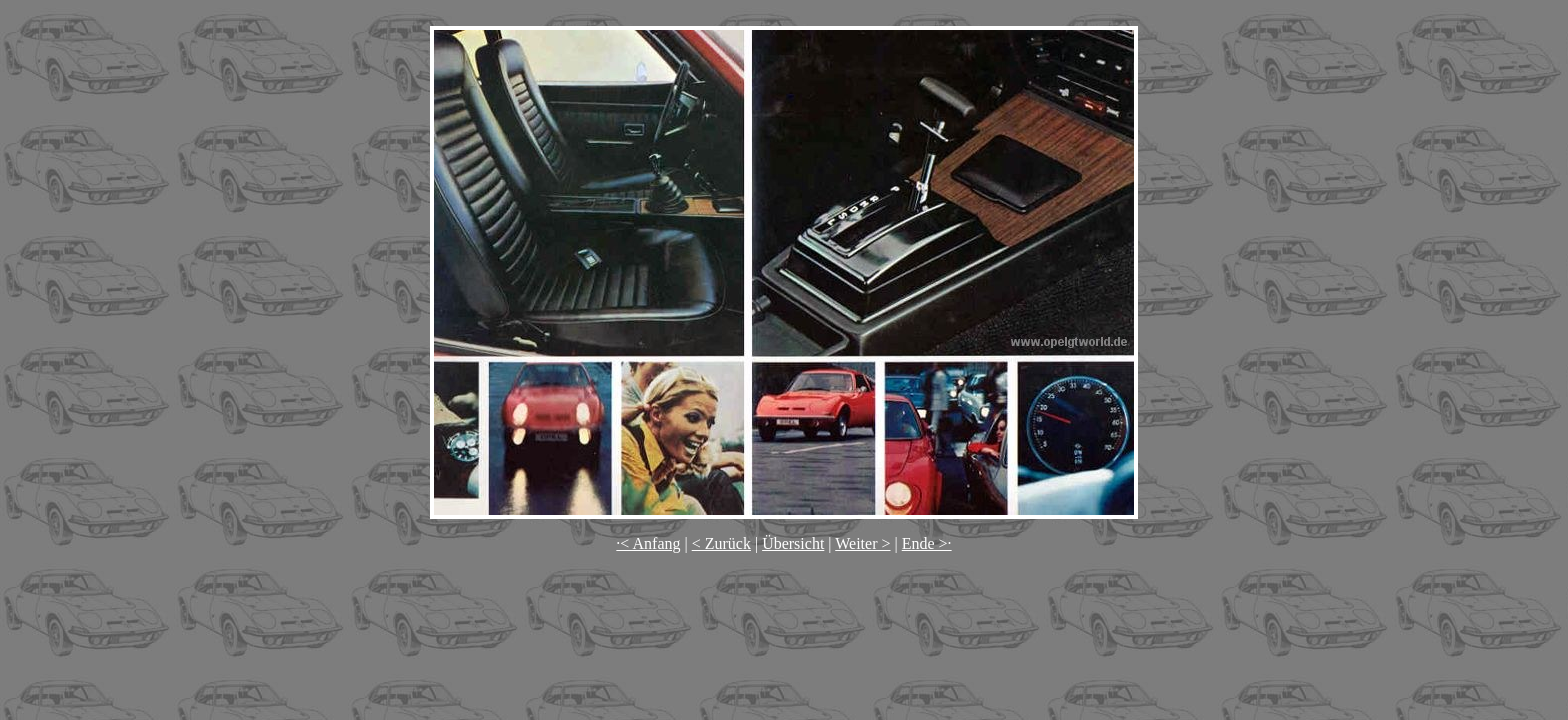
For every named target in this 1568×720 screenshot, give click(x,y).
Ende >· (927, 543)
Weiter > (862, 543)
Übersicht (793, 543)
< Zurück (721, 543)
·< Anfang (648, 543)
